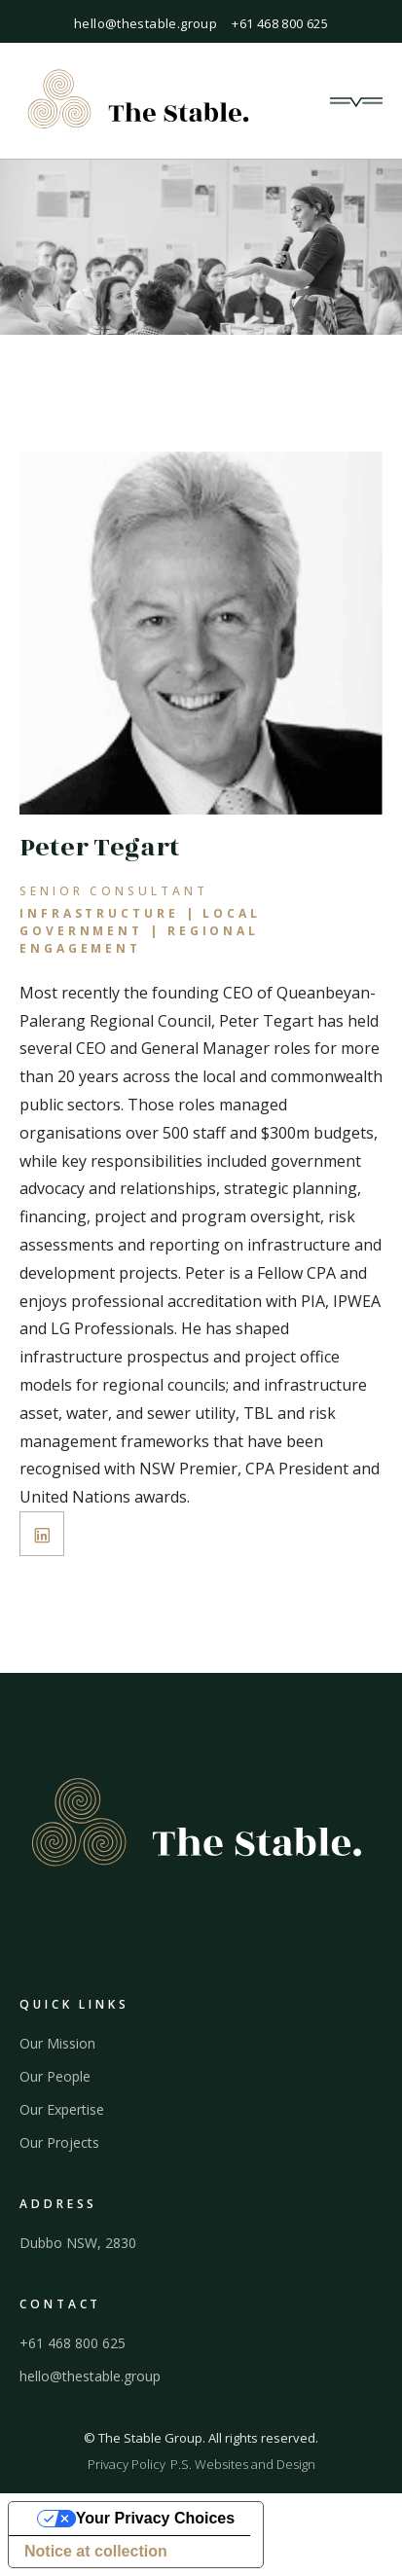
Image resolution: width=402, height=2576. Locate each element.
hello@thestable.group (145, 23)
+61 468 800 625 (280, 23)
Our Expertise (61, 2110)
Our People (55, 2077)
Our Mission (57, 2043)
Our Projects (59, 2143)
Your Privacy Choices (155, 2518)
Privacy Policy (126, 2464)
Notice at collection (95, 2551)
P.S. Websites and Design (242, 2464)
